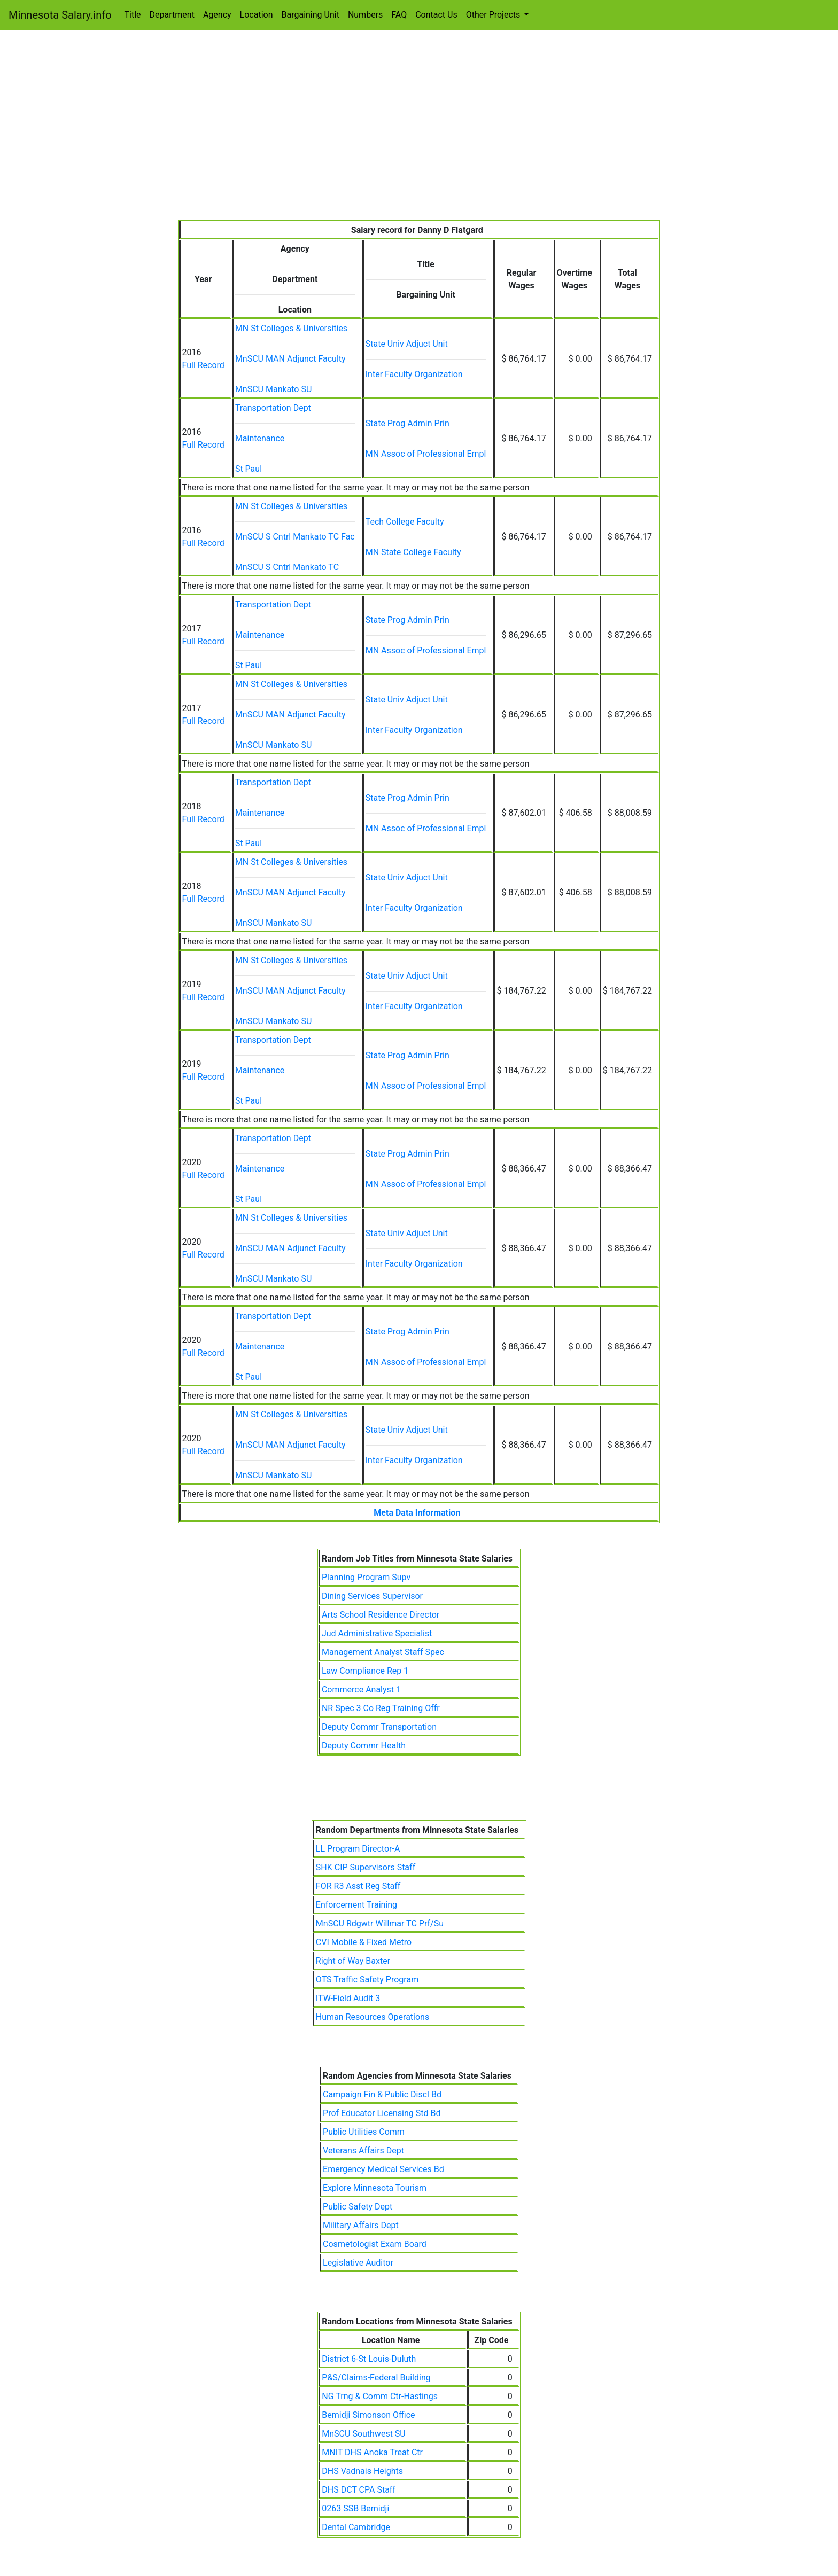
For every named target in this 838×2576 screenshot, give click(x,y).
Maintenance (259, 438)
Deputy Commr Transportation (379, 1727)
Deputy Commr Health (364, 1745)
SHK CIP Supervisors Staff (365, 1867)
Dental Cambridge (356, 2527)
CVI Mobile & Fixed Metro (364, 1942)
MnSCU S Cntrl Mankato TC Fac (295, 537)
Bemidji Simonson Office (368, 2415)
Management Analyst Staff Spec (383, 1652)
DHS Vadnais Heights (362, 2471)
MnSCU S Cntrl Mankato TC (287, 567)
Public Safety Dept (357, 2207)
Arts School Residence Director (380, 1615)
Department (172, 15)
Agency (217, 15)
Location (256, 15)
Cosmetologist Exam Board (374, 2244)
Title (133, 15)
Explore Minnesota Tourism (374, 2188)
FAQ (399, 15)
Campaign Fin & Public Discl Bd (382, 2094)
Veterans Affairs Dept (363, 2150)
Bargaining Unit (310, 15)
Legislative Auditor (358, 2263)
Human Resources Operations (372, 2017)
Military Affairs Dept (361, 2225)
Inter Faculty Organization (414, 374)
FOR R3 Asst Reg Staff (358, 1886)
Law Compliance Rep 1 (365, 1671)
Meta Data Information (417, 1513)
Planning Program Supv (366, 1577)
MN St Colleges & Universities (291, 328)
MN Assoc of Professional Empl (426, 454)
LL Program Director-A (358, 1849)
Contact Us (436, 15)
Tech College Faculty (405, 522)
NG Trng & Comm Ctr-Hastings (380, 2396)
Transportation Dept (273, 408)
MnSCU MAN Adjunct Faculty (290, 359)
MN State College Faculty (413, 552)
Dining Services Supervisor (372, 1596)
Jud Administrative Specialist (377, 1633)
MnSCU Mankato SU (273, 389)
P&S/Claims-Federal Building (376, 2377)
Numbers (365, 15)
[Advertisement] (419, 140)
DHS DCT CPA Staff (358, 2490)
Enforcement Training (356, 1905)
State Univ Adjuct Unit (407, 344)
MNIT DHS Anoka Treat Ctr (372, 2452)
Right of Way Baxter (353, 1961)
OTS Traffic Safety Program (367, 1979)
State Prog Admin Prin (407, 423)
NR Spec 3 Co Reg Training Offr (381, 1708)
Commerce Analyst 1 (361, 1689)
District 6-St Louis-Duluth (369, 2359)
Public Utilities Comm (364, 2132)
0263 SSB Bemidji (355, 2508)
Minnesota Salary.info (60, 15)
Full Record (203, 365)
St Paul (248, 469)
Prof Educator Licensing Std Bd (381, 2113)
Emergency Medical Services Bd (383, 2169)
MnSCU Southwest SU (363, 2434)
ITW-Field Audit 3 (348, 1998)
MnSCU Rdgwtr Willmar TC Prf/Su (380, 1923)
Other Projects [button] (494, 15)
